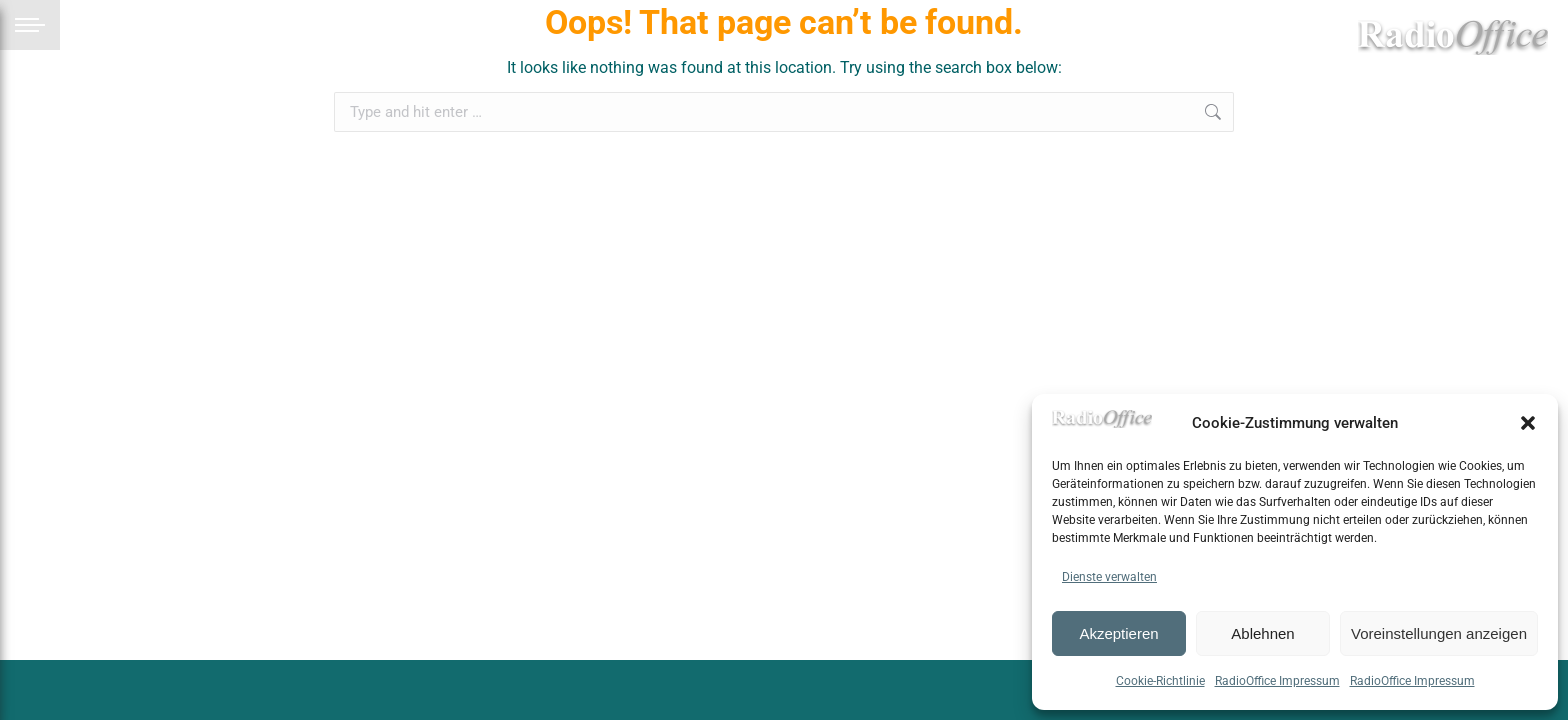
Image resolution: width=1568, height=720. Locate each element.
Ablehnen (1262, 633)
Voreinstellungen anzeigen (1439, 633)
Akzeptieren (1118, 633)
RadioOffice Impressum (1277, 681)
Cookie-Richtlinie (1160, 681)
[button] (1528, 423)
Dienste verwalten (1109, 577)
